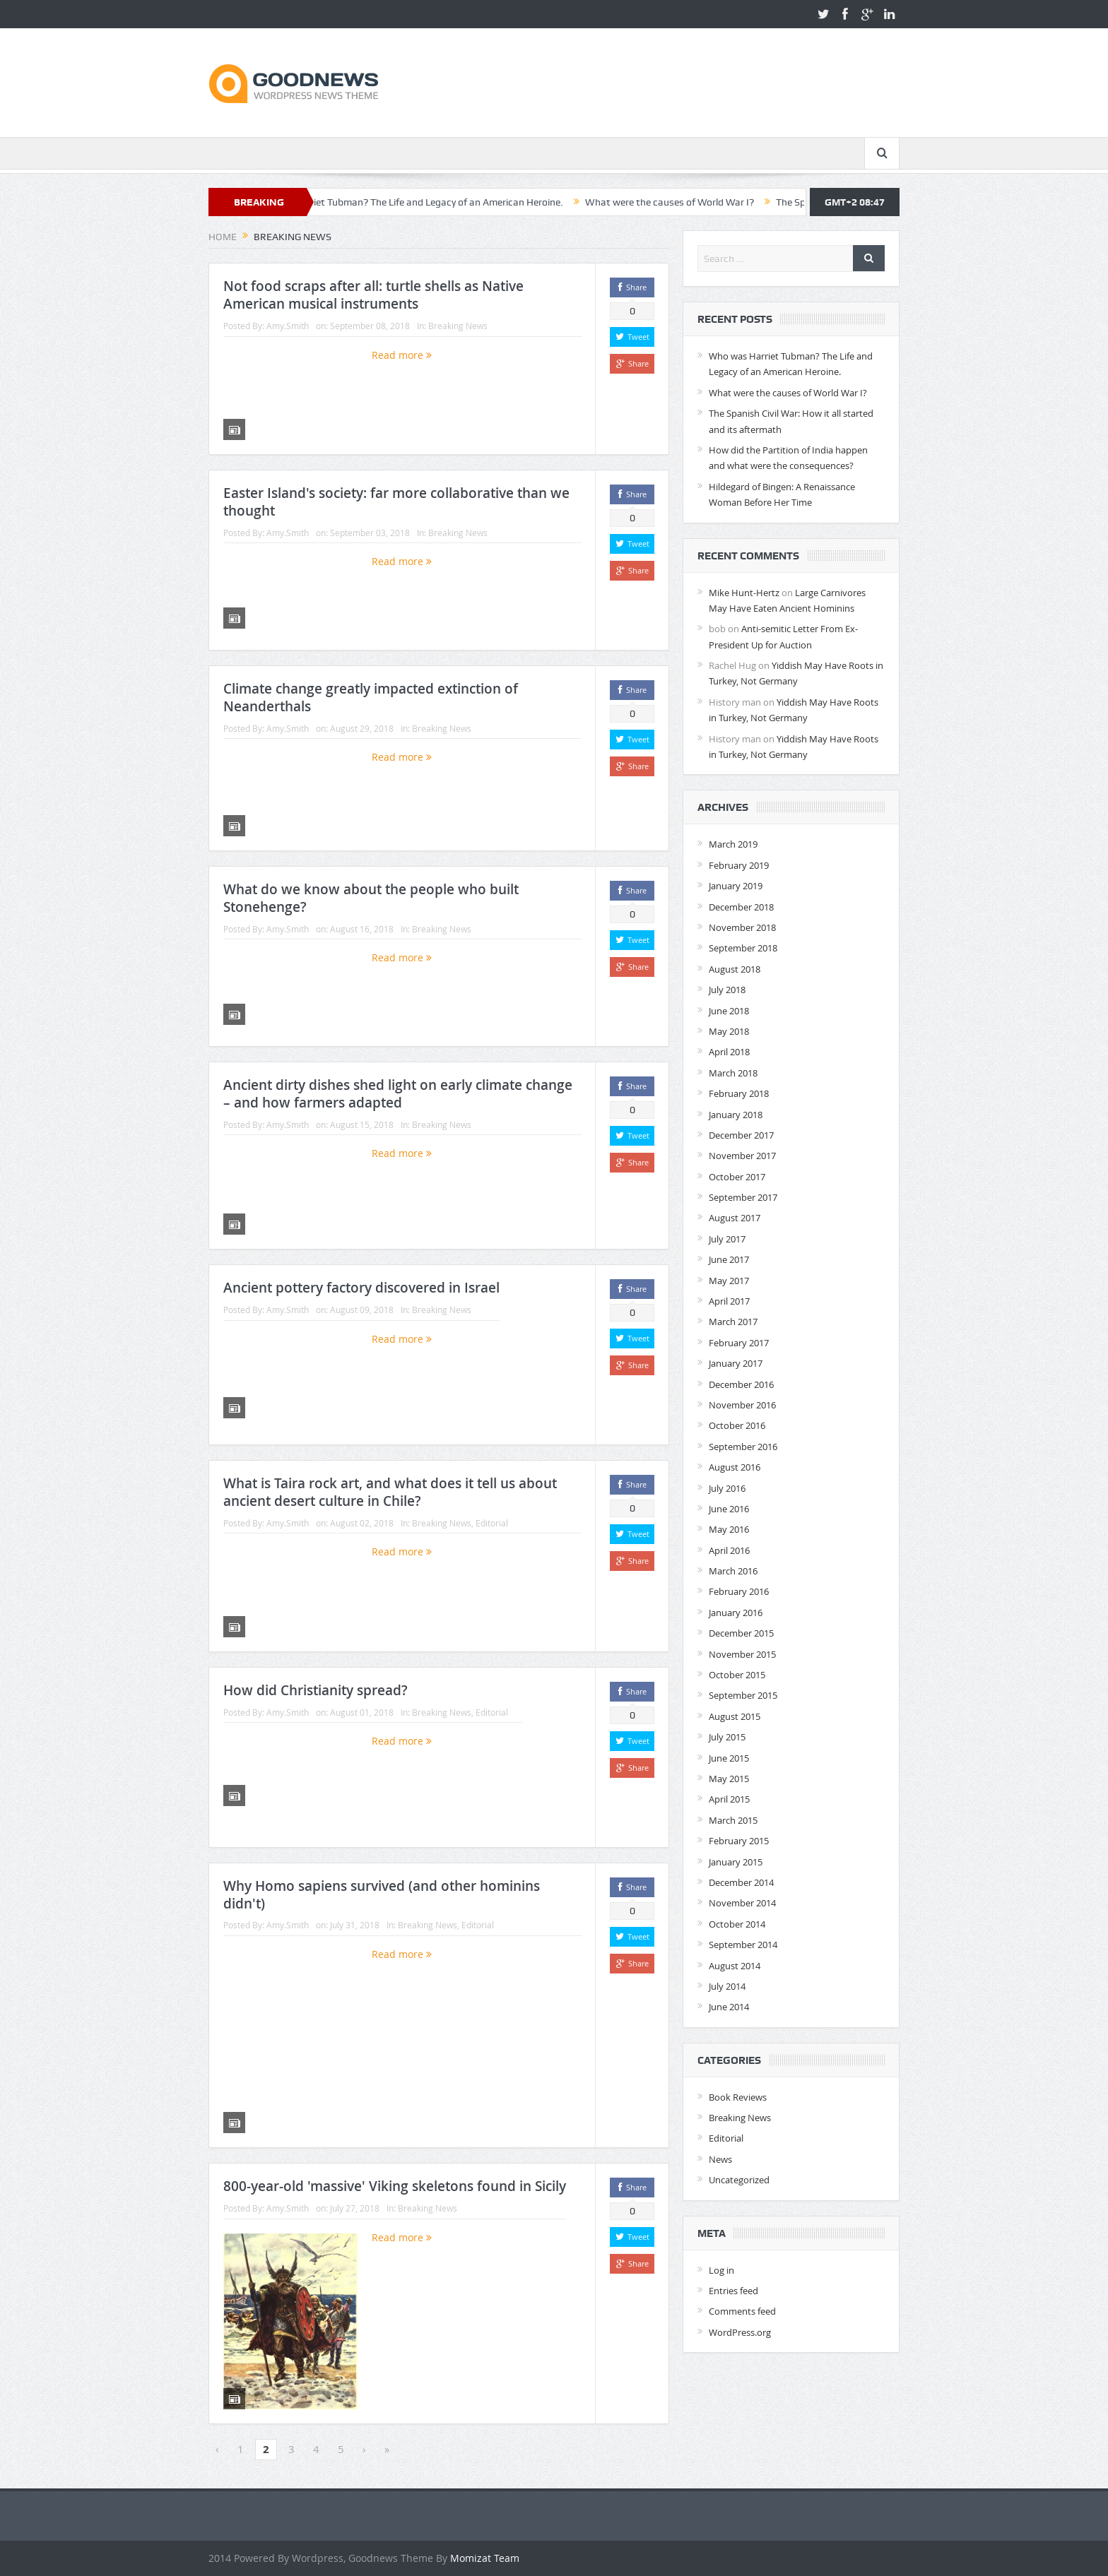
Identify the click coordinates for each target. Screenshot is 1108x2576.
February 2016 (739, 1591)
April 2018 (729, 1051)
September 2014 (743, 1944)
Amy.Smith (287, 325)
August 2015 (734, 1716)
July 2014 (727, 1986)
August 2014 (734, 1965)
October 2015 (737, 1674)
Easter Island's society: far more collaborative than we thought (396, 502)
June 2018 (729, 1010)
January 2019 (735, 885)
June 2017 (729, 1259)
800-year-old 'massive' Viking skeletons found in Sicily (394, 2186)
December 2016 (741, 1384)
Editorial (492, 1523)
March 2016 (733, 1571)
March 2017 (733, 1321)
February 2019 (739, 865)
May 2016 (729, 1529)
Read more (402, 355)
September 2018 (743, 948)
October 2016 (737, 1425)
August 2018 (734, 969)
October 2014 (737, 1924)
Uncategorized (739, 2179)
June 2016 (729, 1508)
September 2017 (743, 1197)
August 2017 (734, 1217)
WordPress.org (740, 2332)
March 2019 (733, 844)
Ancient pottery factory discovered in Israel (361, 1287)
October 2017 (737, 1176)
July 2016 (727, 1488)
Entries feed (733, 2290)
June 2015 (729, 1758)
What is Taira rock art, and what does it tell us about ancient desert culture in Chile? (390, 1492)
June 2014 (729, 2006)
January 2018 (735, 1114)
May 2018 (729, 1031)
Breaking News (458, 325)
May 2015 (729, 1778)
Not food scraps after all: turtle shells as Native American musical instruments (373, 295)
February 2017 (739, 1342)
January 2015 (735, 1862)
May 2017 (729, 1280)
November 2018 (742, 927)
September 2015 (743, 1695)
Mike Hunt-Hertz (744, 592)
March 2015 (733, 1820)
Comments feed (742, 2311)
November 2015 (742, 1654)
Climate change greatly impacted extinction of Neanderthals (370, 697)
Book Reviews (738, 2097)
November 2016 (742, 1405)
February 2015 (739, 1840)
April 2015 (729, 1799)
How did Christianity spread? (315, 1690)
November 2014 (742, 1903)
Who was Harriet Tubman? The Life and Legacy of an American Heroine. (442, 202)
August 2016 (734, 1467)
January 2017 (735, 1363)
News (720, 2159)
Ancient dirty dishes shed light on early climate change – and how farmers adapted (397, 1094)
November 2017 (742, 1155)
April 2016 (729, 1550)
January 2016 (735, 1612)
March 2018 (733, 1073)
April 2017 (729, 1301)
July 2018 (727, 989)
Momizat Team (484, 2558)
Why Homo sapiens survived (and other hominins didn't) (381, 1895)
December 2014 (741, 1882)
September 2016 (743, 1446)
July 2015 (727, 1737)
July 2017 (727, 1239)
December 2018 (741, 907)
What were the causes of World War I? (705, 202)
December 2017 (741, 1135)
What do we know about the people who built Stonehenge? (371, 898)
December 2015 (741, 1633)
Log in (721, 2270)
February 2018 (739, 1093)
